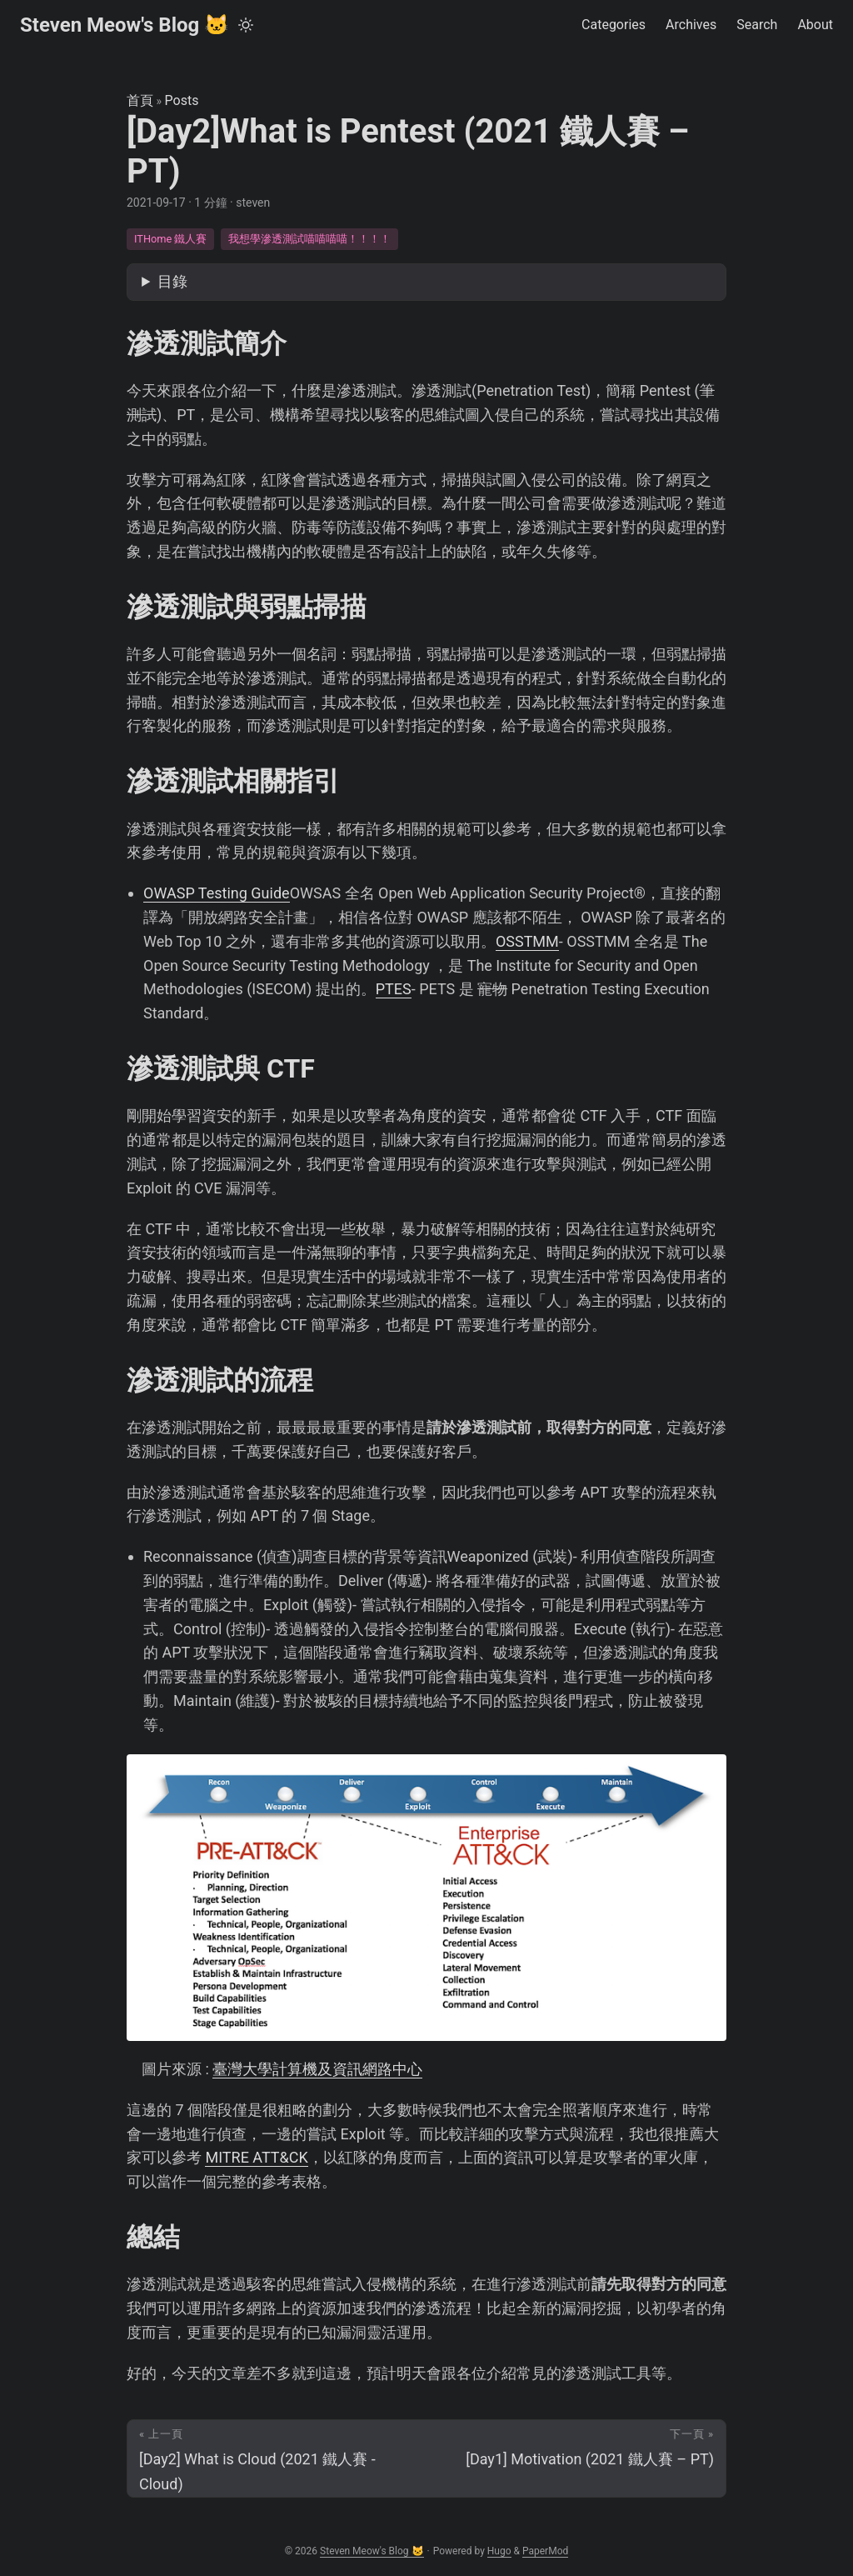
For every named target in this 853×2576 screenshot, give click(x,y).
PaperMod (545, 2551)
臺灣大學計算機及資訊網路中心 (317, 2069)
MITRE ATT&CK (256, 2157)
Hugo (499, 2551)
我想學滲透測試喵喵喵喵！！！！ (309, 239)
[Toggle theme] (246, 25)
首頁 (140, 100)
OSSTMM (527, 941)
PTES (394, 989)
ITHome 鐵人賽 (170, 239)
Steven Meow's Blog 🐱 (124, 25)
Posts (182, 100)
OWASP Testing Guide (216, 893)
